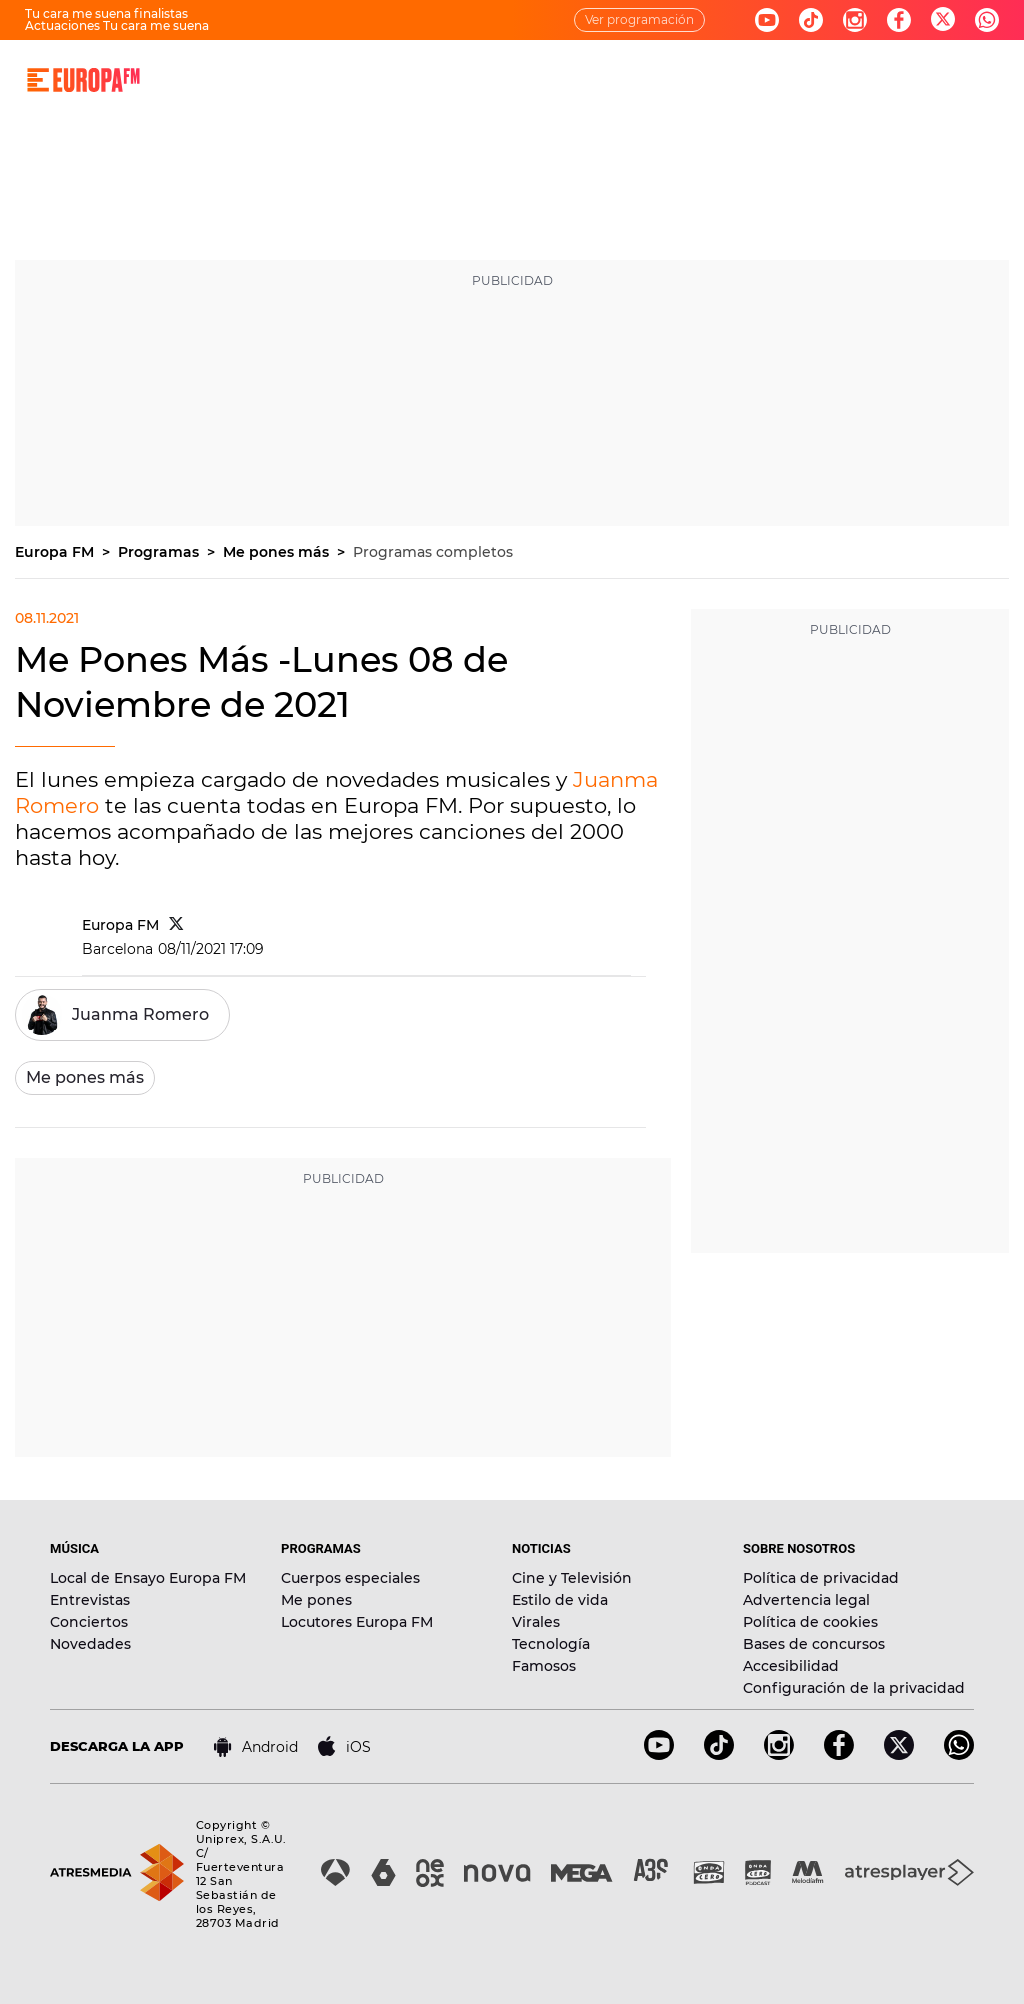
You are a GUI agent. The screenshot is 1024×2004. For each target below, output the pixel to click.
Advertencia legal (806, 1600)
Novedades (90, 1644)
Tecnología (551, 1644)
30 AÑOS (310, 79)
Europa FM (56, 552)
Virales (536, 1622)
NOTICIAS (573, 79)
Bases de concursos (814, 1644)
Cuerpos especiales (350, 1578)
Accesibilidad (791, 1666)
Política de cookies (810, 1622)
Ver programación (639, 19)
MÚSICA (387, 79)
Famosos (544, 1666)
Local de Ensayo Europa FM (148, 1578)
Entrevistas (90, 1600)
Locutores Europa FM (357, 1622)
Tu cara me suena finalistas (106, 13)
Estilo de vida (560, 1600)
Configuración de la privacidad (854, 1688)
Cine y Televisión (572, 1578)
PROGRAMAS (477, 79)
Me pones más (278, 552)
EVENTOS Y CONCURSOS (706, 79)
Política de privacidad (821, 1578)
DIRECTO (230, 79)
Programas (160, 552)
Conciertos (89, 1622)
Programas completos (433, 552)
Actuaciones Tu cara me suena (117, 25)
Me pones (316, 1600)
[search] (997, 80)
